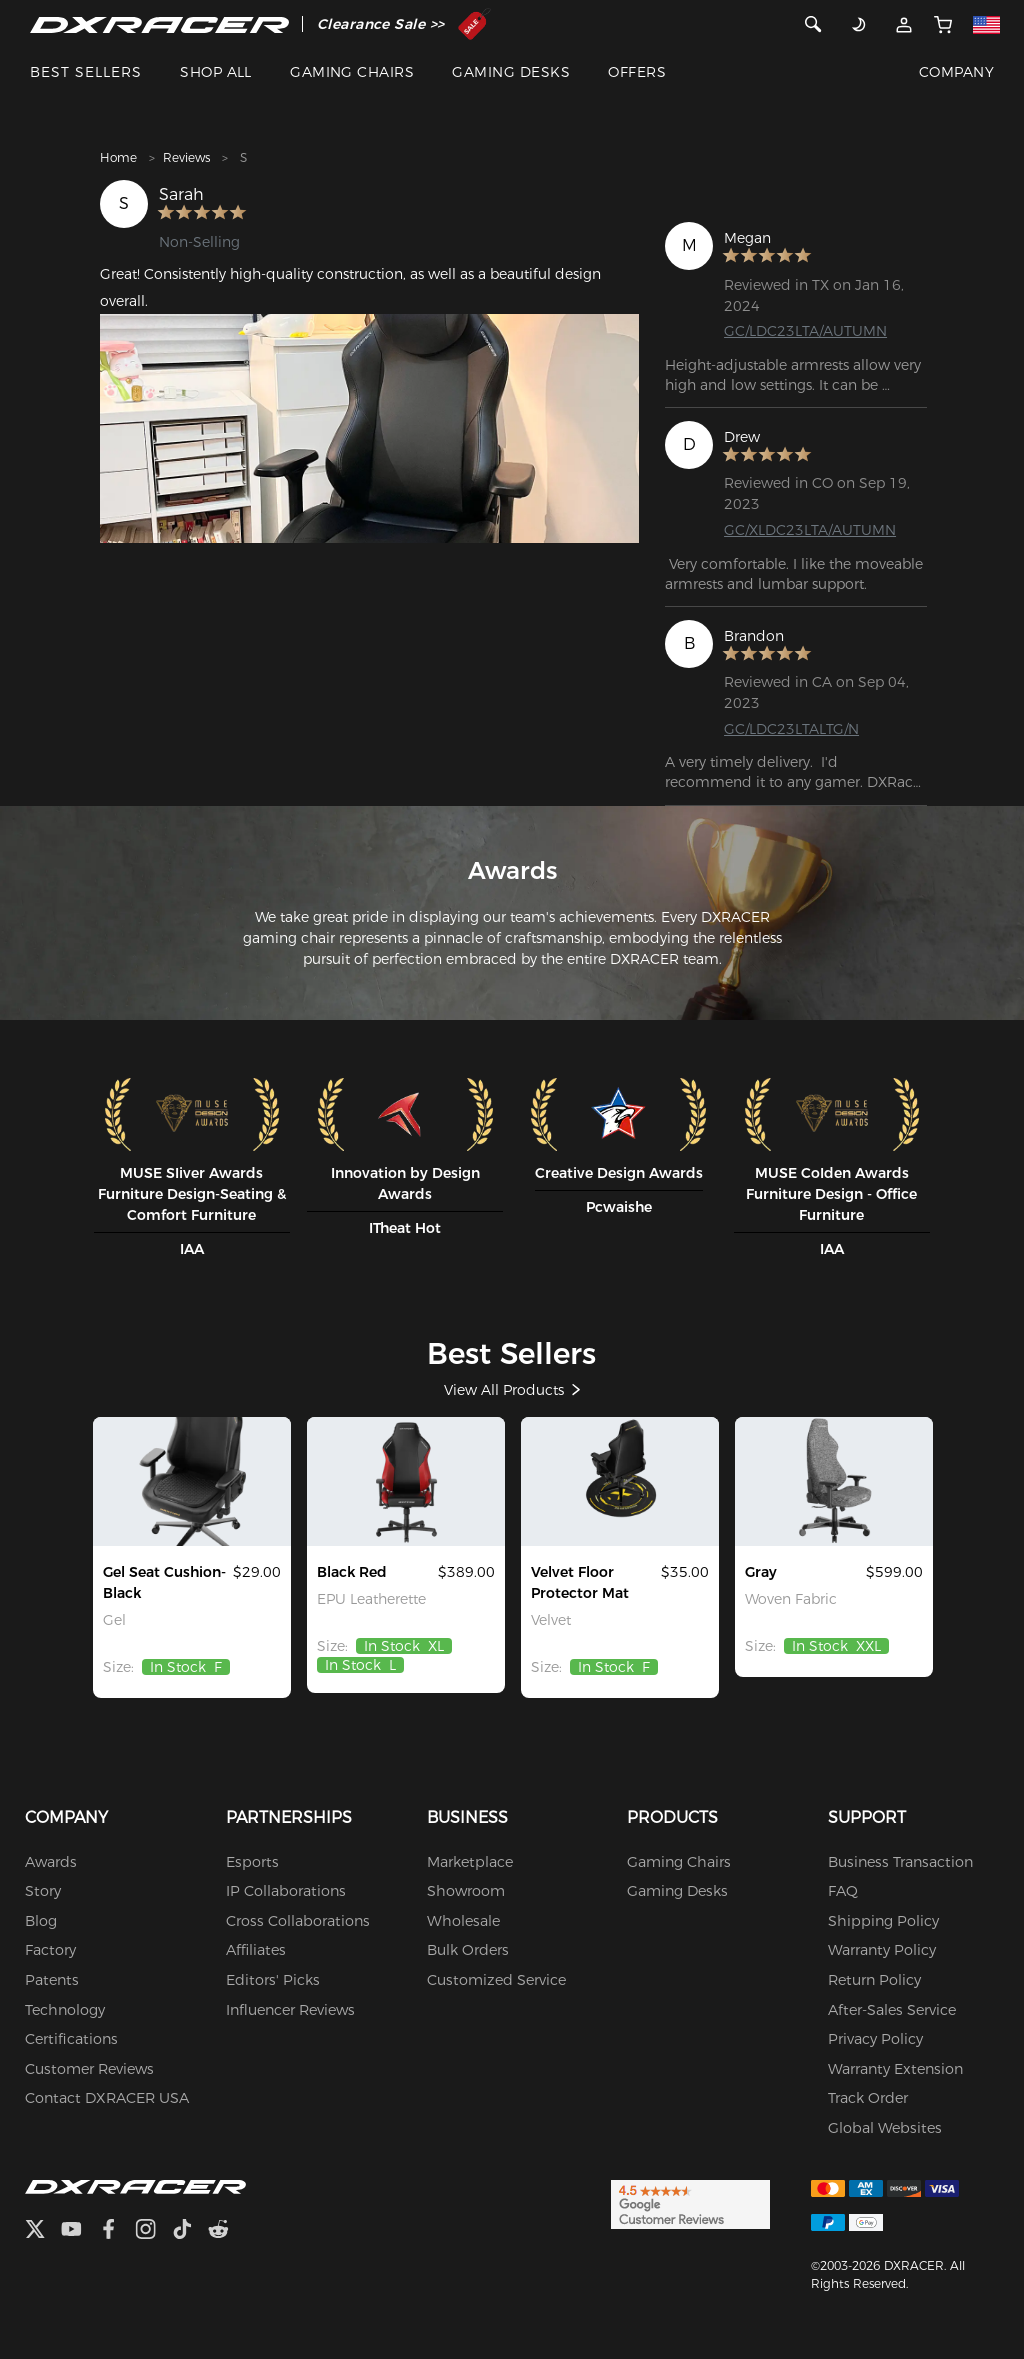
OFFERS (637, 72)
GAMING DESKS (511, 72)
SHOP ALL (216, 72)
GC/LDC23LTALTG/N (791, 729)
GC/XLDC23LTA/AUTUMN (810, 530)
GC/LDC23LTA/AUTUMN (805, 331)
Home (118, 157)
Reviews (186, 157)
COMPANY (956, 72)
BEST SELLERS (86, 72)
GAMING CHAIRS (352, 72)
